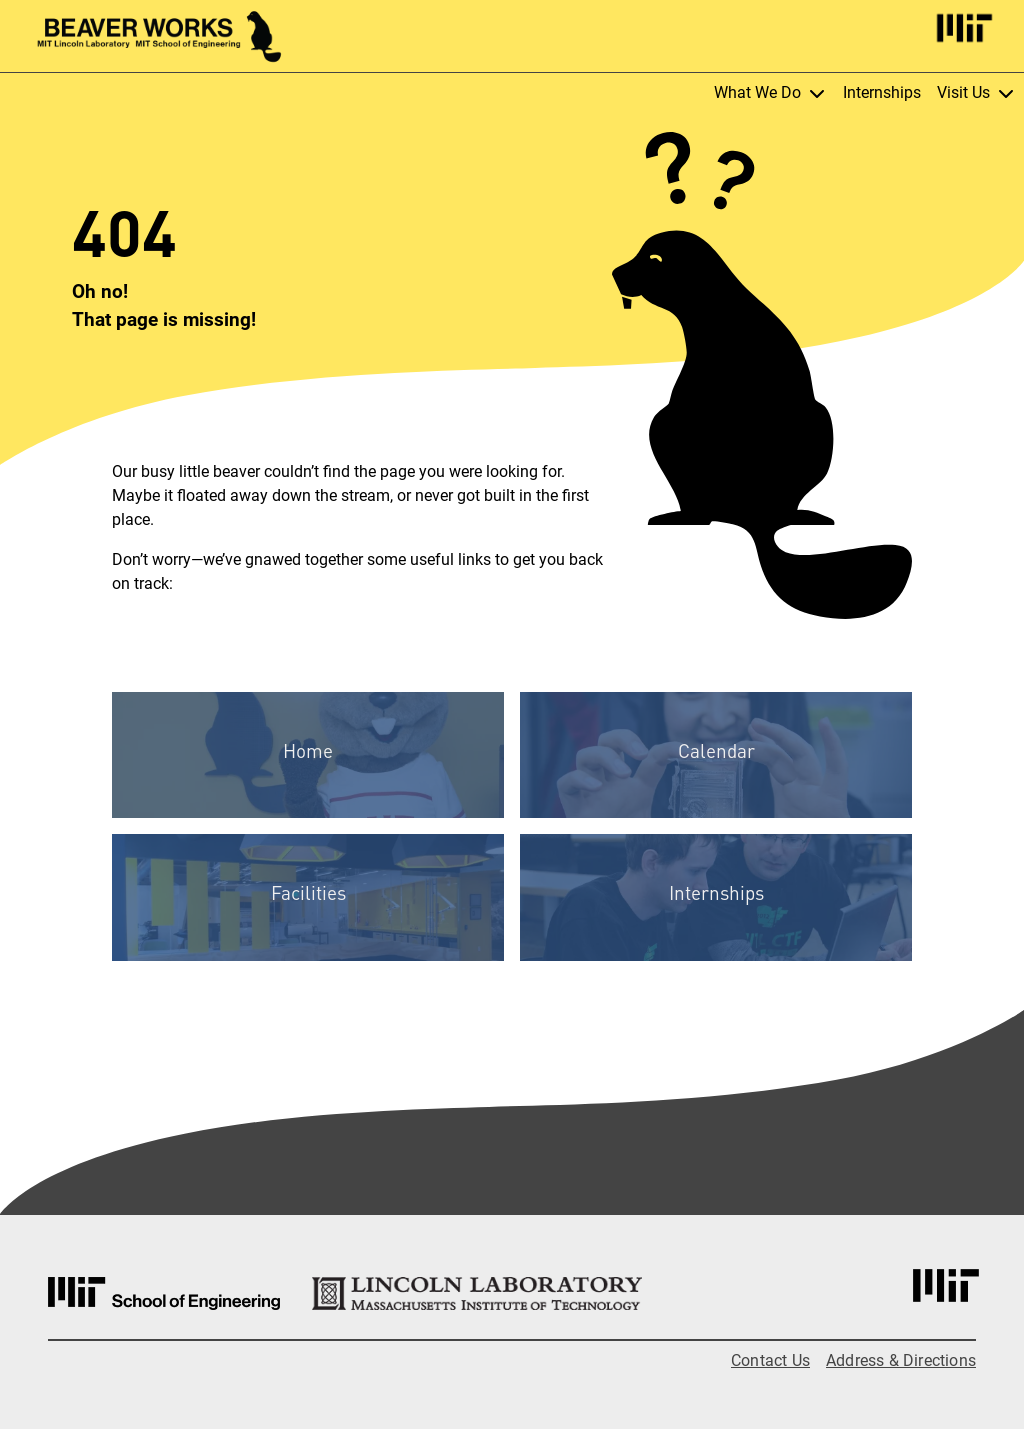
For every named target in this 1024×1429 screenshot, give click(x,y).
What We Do (770, 93)
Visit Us (976, 93)
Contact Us (770, 1360)
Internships (882, 92)
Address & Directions (901, 1360)
